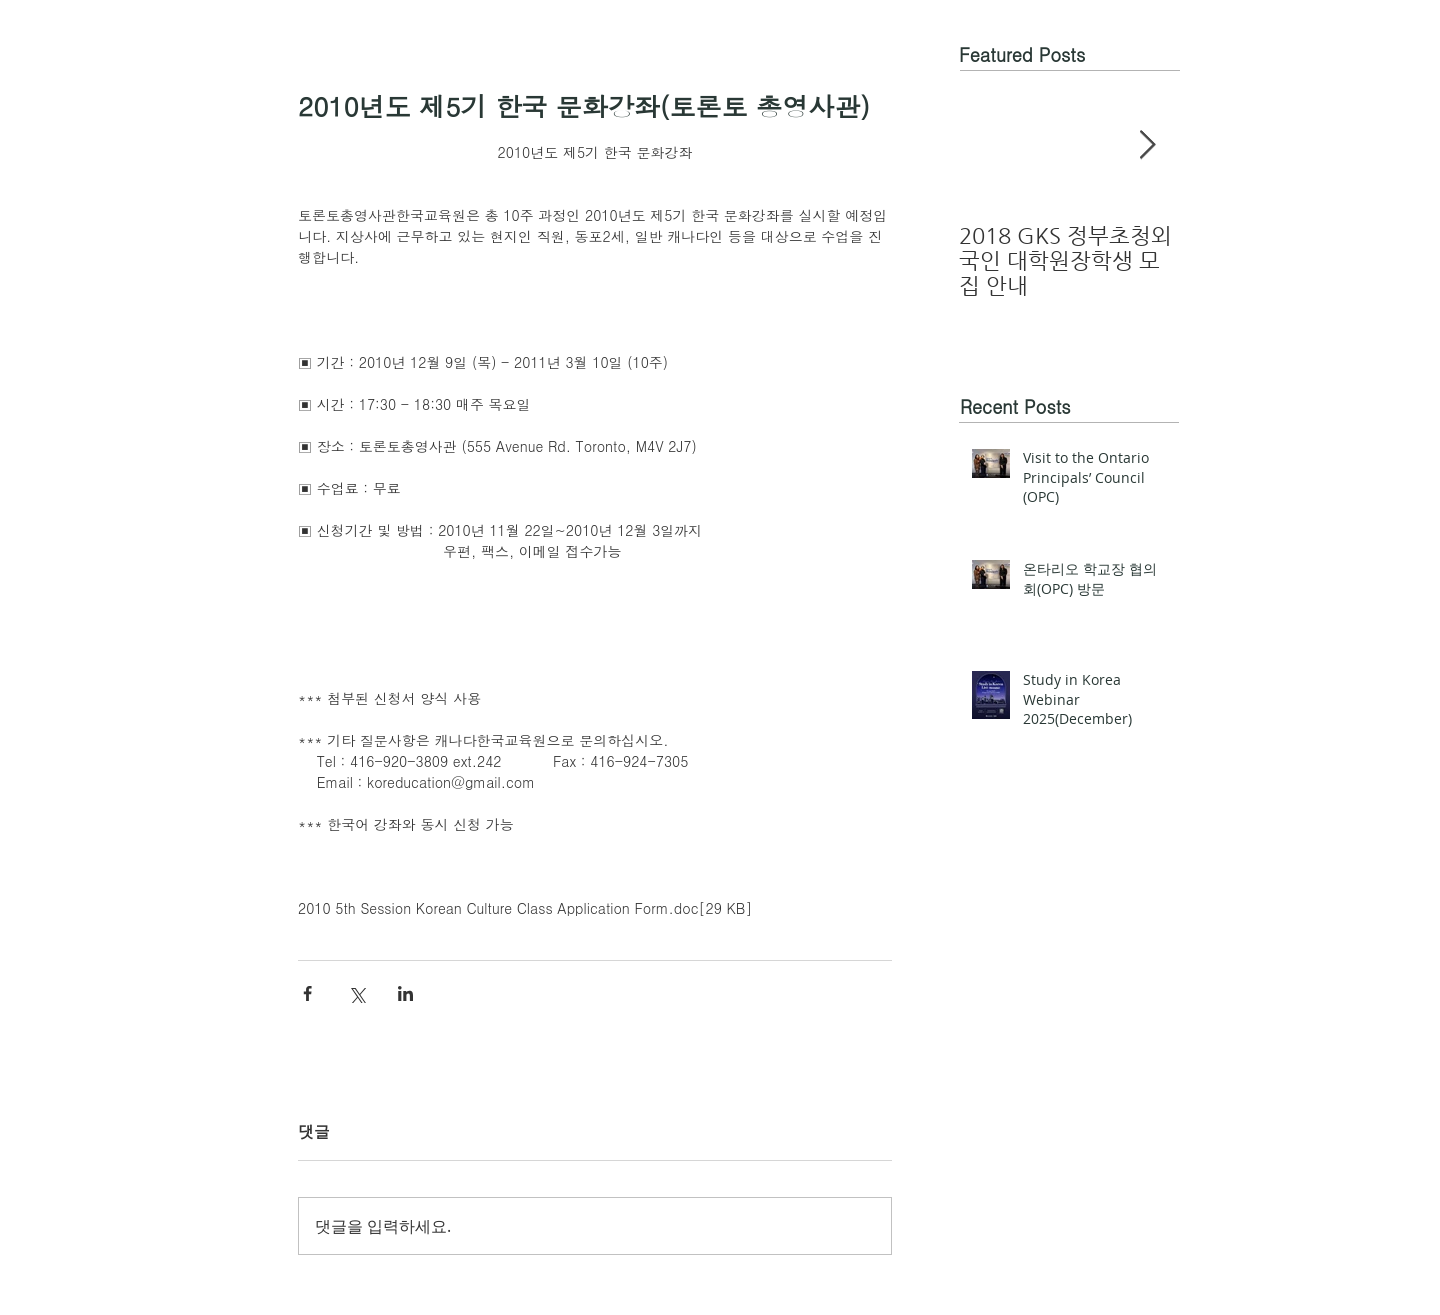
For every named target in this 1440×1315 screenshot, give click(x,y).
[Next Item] (1147, 145)
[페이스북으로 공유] (307, 993)
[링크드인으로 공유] (405, 993)
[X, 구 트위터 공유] (356, 993)
